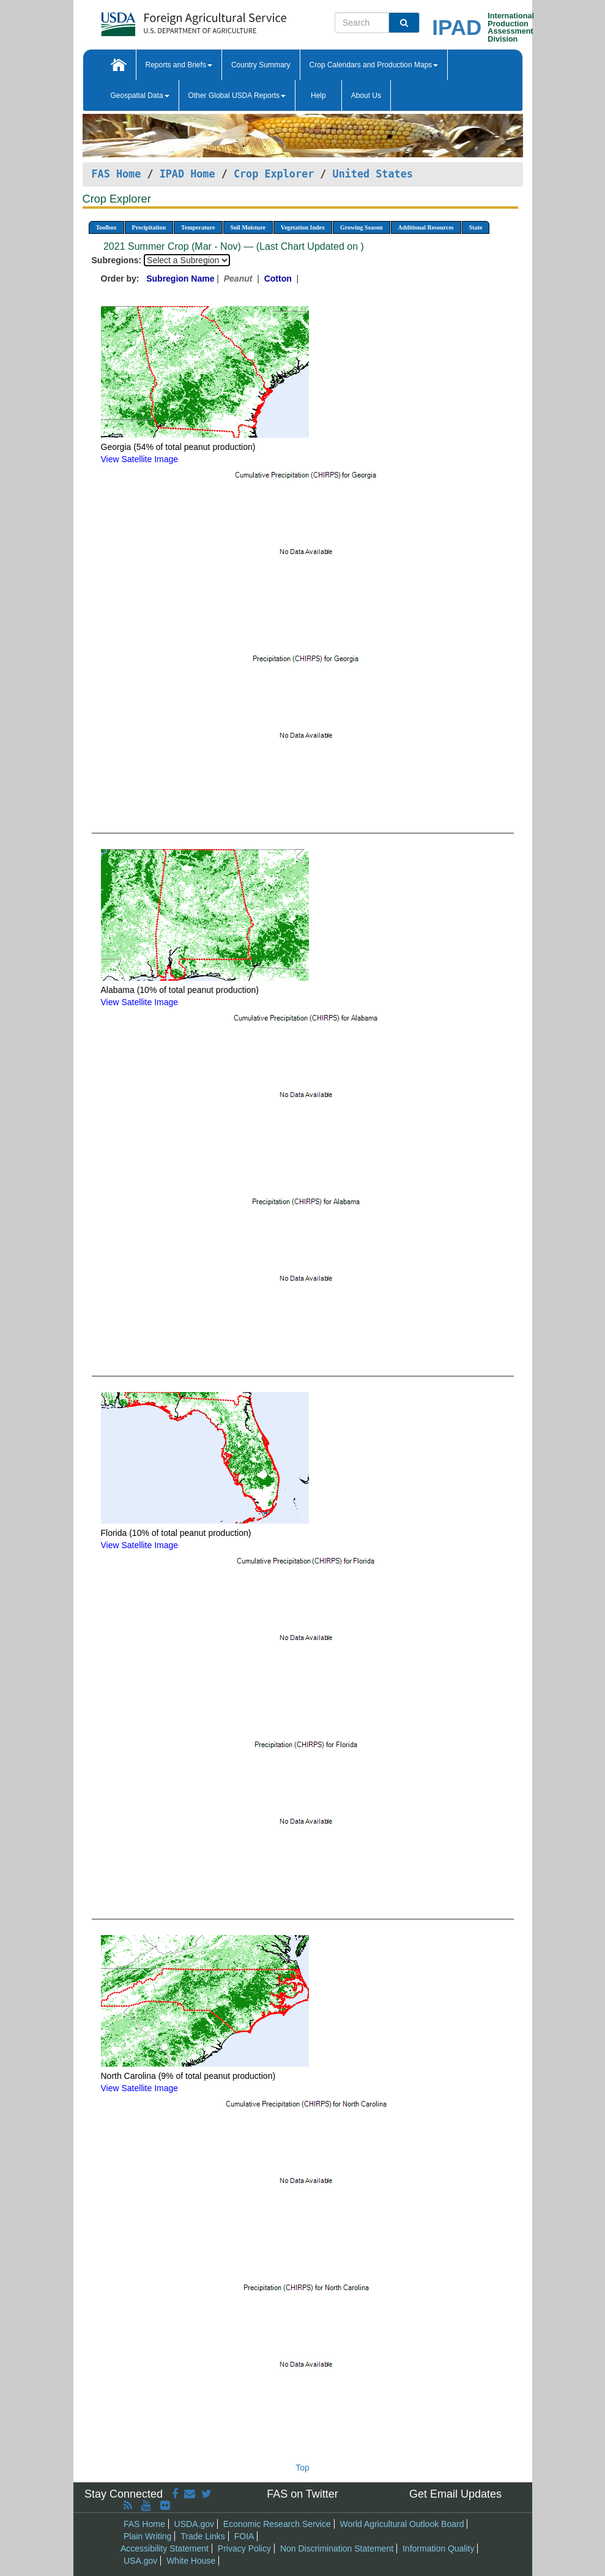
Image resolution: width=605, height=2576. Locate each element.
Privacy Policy (244, 2548)
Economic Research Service (277, 2524)
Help (318, 95)
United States (373, 174)
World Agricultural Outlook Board (402, 2524)
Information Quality (439, 2548)
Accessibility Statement (165, 2548)
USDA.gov (194, 2524)
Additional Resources (426, 227)
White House (190, 2561)
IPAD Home (187, 174)
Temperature (198, 227)
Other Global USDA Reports (237, 95)
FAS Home (116, 174)
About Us (366, 95)
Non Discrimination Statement (336, 2548)
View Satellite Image (140, 459)
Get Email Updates (455, 2494)
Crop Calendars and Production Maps (374, 65)
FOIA (244, 2536)
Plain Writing (147, 2536)
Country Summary (261, 65)
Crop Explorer (274, 174)
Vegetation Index (303, 227)
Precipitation (149, 227)
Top (302, 2468)
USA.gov (140, 2561)
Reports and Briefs (179, 65)
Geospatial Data (140, 95)
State (476, 227)
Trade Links (202, 2536)
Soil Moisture (248, 227)
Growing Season (361, 227)
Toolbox (106, 227)
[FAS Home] (163, 20)
